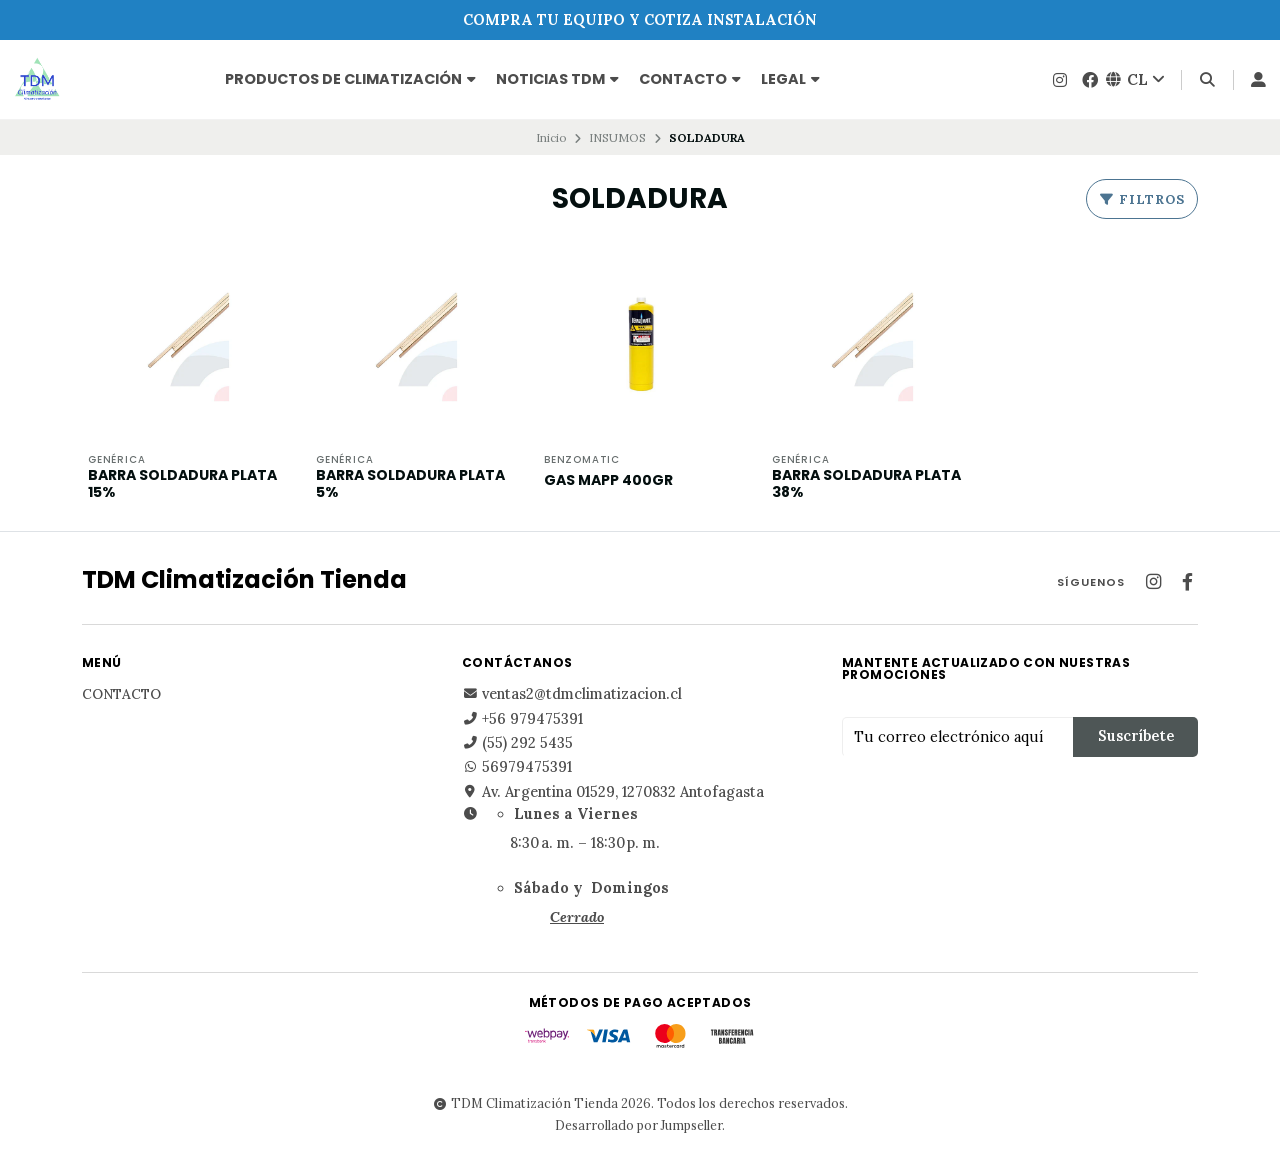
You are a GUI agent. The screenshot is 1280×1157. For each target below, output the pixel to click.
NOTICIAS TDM (557, 79)
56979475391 (517, 767)
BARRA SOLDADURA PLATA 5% (410, 484)
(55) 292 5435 (517, 743)
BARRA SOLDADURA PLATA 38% (866, 484)
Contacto (690, 79)
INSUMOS (617, 137)
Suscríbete (1136, 736)
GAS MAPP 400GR (608, 480)
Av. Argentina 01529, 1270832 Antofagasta (613, 792)
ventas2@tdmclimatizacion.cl (572, 694)
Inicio (551, 137)
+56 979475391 (522, 719)
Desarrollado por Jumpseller (638, 1125)
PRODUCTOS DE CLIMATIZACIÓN (350, 79)
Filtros (1142, 199)
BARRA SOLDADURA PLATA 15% (182, 484)
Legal (790, 79)
